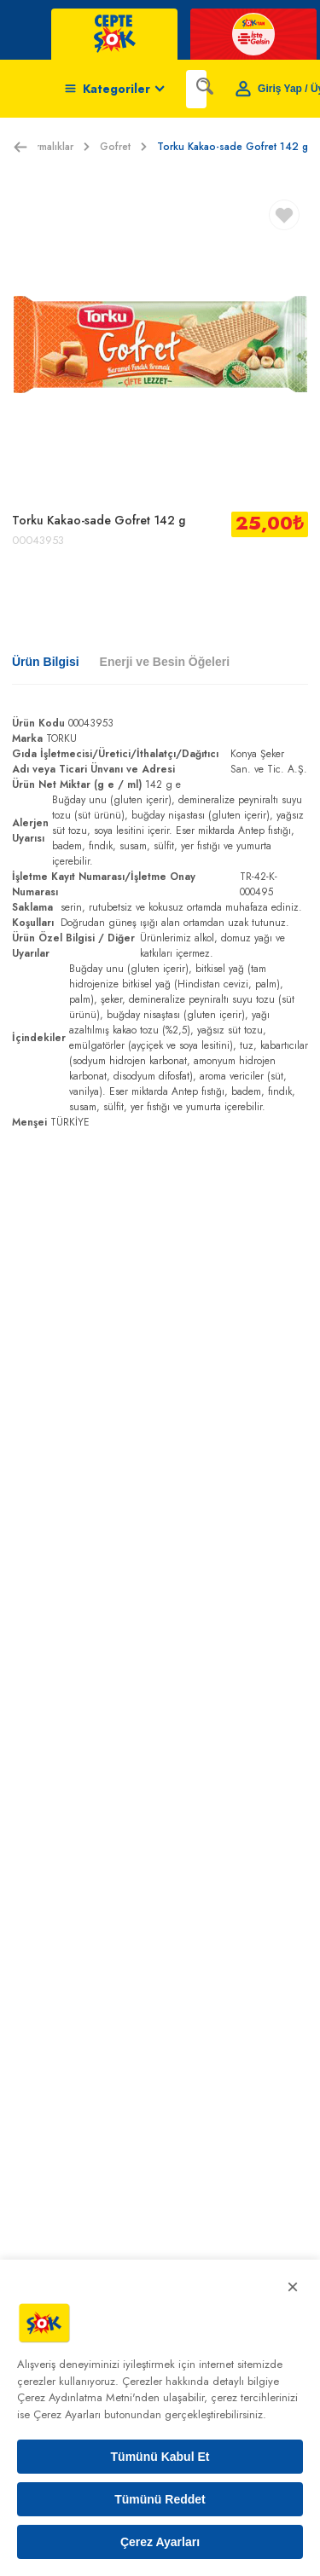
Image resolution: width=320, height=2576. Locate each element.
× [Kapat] (293, 2286)
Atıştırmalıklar (52, 147)
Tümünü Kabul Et (160, 2456)
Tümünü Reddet (160, 2499)
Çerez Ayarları (160, 2542)
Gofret (123, 147)
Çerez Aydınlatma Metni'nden (88, 2397)
